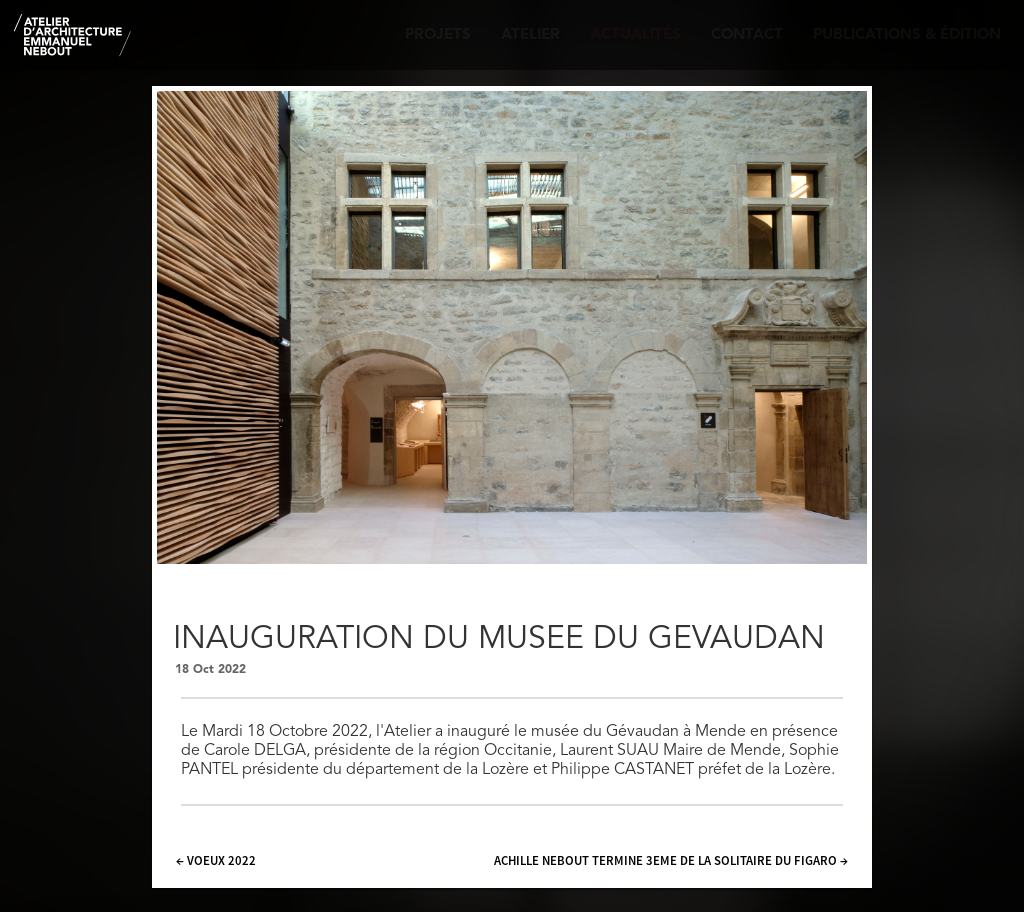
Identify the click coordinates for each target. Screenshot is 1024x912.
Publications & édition (907, 35)
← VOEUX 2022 (216, 860)
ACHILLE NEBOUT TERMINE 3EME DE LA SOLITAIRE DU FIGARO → (671, 860)
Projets (438, 35)
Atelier (530, 35)
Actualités (635, 35)
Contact (747, 35)
